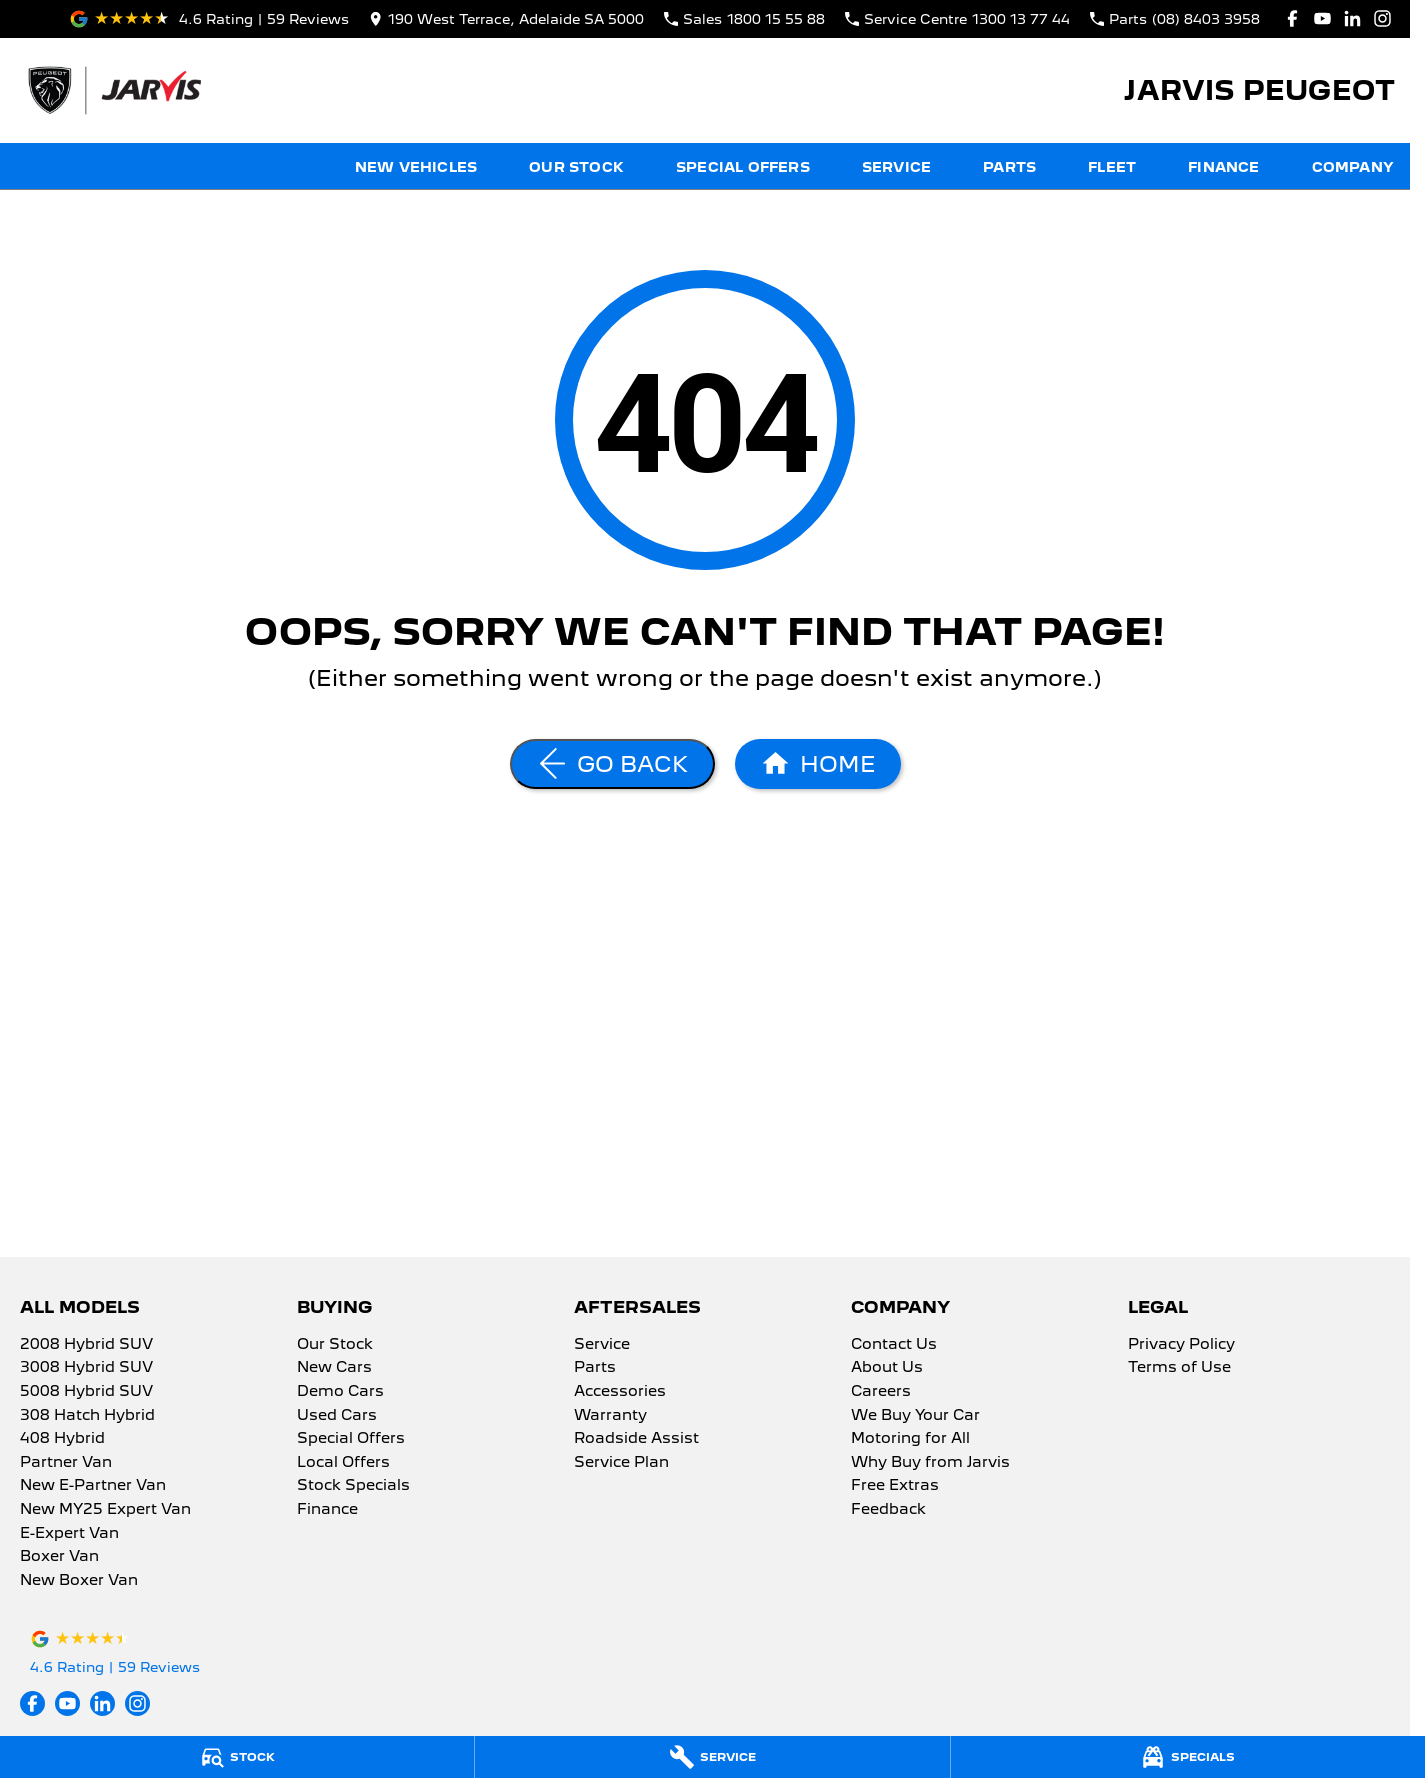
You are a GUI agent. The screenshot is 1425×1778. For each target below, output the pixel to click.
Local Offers (343, 1463)
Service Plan (621, 1463)
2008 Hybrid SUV (86, 1345)
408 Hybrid (62, 1439)
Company (1353, 167)
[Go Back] (612, 764)
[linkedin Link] (1352, 18)
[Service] (712, 1757)
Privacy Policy (1181, 1345)
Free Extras (895, 1486)
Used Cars (337, 1416)
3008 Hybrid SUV (86, 1368)
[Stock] (237, 1757)
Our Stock (576, 167)
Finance (1223, 167)
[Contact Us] (506, 18)
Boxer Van (59, 1557)
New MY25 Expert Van (105, 1510)
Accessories (620, 1392)
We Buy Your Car (915, 1416)
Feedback (888, 1510)
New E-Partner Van (93, 1486)
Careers (881, 1392)
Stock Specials (353, 1486)
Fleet (1112, 167)
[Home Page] (113, 90)
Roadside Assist (636, 1439)
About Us (887, 1368)
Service (896, 167)
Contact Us (894, 1345)
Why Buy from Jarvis (930, 1463)
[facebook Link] (1292, 18)
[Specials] (1188, 1757)
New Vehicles (416, 167)
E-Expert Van (69, 1534)
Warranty (610, 1416)
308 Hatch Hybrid (87, 1416)
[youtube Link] (1322, 18)
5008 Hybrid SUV (86, 1392)
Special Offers (743, 167)
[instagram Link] (1382, 18)
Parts (1009, 167)
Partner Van (66, 1463)
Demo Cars (340, 1392)
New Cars (334, 1368)
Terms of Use (1179, 1368)
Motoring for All (910, 1439)
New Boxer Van (79, 1581)
